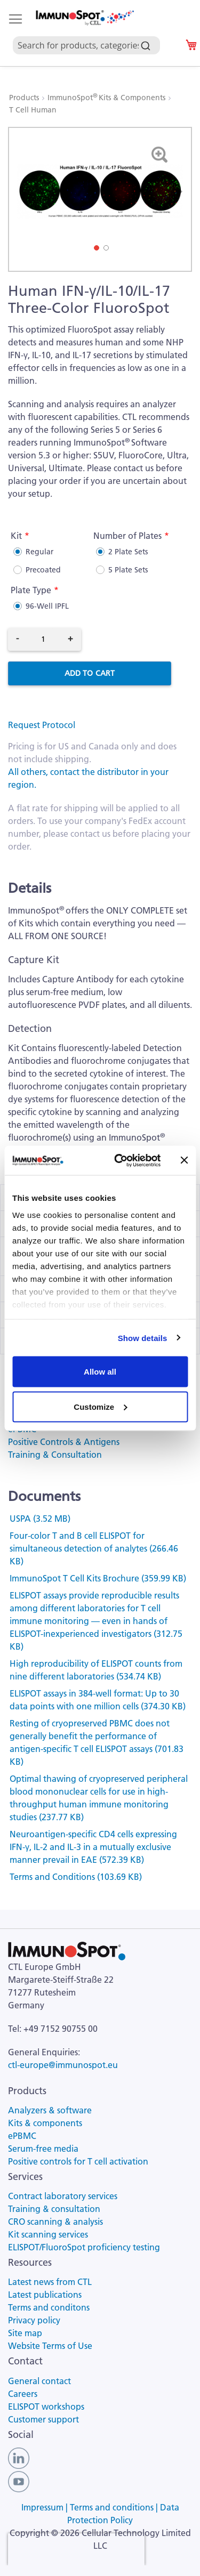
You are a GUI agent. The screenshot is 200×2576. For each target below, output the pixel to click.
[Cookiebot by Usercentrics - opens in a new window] (119, 1160)
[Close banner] (184, 1160)
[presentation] (76, 2549)
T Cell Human (33, 110)
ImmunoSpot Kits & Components (107, 97)
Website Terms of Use (50, 2345)
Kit (16, 535)
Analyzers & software (50, 2110)
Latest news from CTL (50, 2281)
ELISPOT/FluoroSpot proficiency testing (84, 2247)
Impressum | (45, 2507)
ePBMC (22, 2135)
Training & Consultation (55, 1454)
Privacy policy (34, 2320)
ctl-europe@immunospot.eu (63, 2065)
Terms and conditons (49, 2307)
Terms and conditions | (115, 2507)
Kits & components (45, 2123)
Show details (142, 1337)
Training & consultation (54, 2208)
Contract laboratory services (62, 2196)
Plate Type (31, 590)
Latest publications (45, 2294)
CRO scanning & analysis (55, 2221)
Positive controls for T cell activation (78, 2161)
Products (25, 97)
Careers (22, 2393)
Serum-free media (43, 2148)
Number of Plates (127, 535)
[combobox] (91, 33)
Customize (100, 1406)
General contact (39, 2381)
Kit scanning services (48, 2234)
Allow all (100, 1371)
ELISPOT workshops (46, 2406)
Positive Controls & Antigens (63, 1441)
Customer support (43, 2419)
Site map (25, 2333)
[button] (176, 191)
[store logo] (84, 18)
